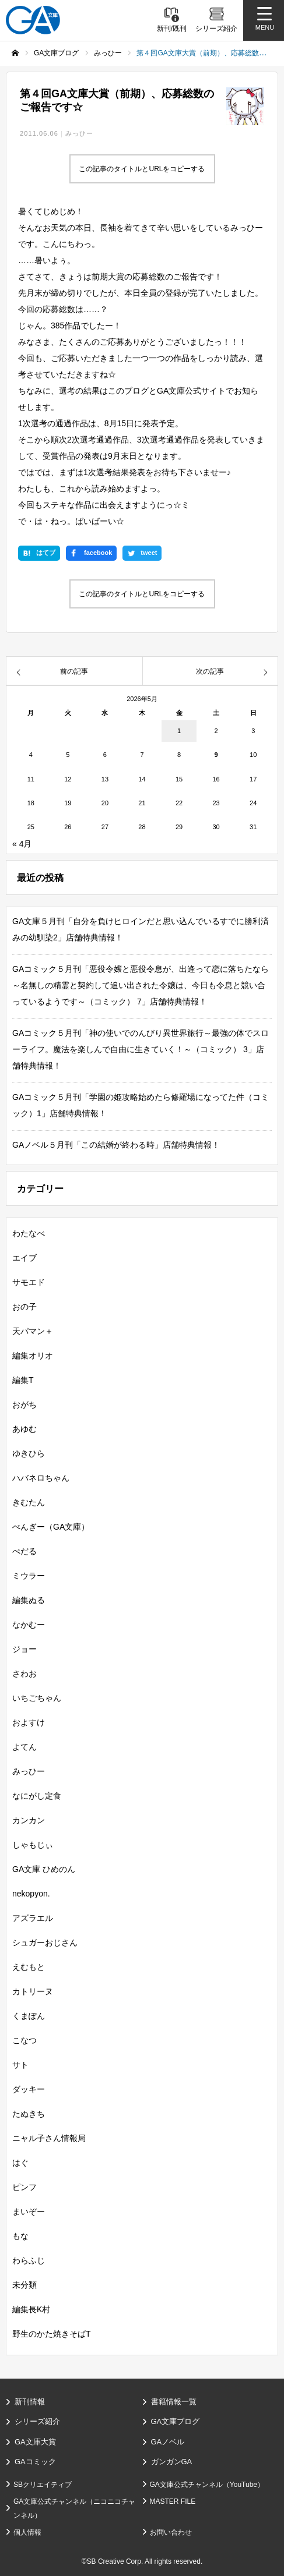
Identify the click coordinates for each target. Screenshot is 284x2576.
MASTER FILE (173, 2501)
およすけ (28, 1722)
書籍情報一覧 (174, 2401)
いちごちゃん (36, 1698)
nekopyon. (31, 1893)
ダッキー (28, 2089)
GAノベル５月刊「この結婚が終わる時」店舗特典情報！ (116, 1144)
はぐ (20, 2162)
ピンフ (24, 2187)
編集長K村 (31, 2309)
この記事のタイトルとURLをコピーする (142, 169)
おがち (24, 1404)
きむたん (28, 1502)
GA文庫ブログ (175, 2421)
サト (20, 2064)
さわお (24, 1673)
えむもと (28, 1967)
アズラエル (32, 1918)
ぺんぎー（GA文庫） (50, 1526)
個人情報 (27, 2532)
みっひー (79, 133)
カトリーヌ (32, 1991)
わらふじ (28, 2260)
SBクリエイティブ (42, 2485)
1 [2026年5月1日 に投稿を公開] (179, 730)
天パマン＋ (32, 1331)
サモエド (28, 1282)
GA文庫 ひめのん (43, 1869)
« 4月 (21, 843)
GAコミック (35, 2461)
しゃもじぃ (32, 1844)
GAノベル (168, 2441)
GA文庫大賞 (35, 2441)
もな (20, 2236)
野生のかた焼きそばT (51, 2333)
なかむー (28, 1624)
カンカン (28, 1820)
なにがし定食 (36, 1795)
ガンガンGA (171, 2461)
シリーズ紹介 (37, 2421)
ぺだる (24, 1551)
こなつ (24, 2040)
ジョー (24, 1649)
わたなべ (28, 1233)
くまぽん (28, 2016)
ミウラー (28, 1575)
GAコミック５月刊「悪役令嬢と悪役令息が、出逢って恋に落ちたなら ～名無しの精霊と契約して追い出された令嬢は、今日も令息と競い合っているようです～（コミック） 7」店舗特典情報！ (144, 985)
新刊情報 (30, 2401)
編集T (23, 1380)
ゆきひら (28, 1453)
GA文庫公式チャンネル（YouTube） (207, 2485)
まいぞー (28, 2211)
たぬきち (28, 2113)
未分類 (24, 2285)
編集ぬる (28, 1600)
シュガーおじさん (45, 1942)
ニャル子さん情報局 (49, 2138)
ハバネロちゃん (40, 1477)
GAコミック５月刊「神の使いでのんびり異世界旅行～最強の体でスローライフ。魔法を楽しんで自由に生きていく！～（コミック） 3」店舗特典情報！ (140, 1049)
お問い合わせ (171, 2532)
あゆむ (24, 1429)
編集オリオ (32, 1355)
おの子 (24, 1306)
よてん (24, 1746)
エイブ (24, 1257)
